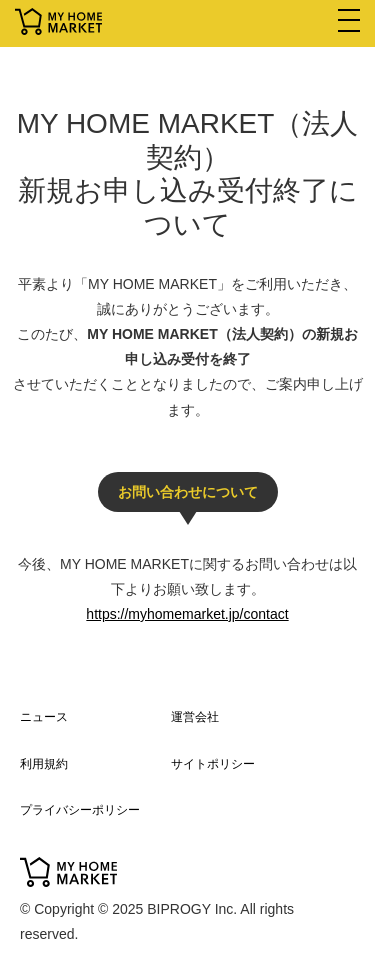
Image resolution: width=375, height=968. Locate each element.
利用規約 (44, 764)
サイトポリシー (213, 764)
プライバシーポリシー (80, 810)
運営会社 (195, 717)
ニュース (44, 717)
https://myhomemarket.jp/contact (187, 614)
